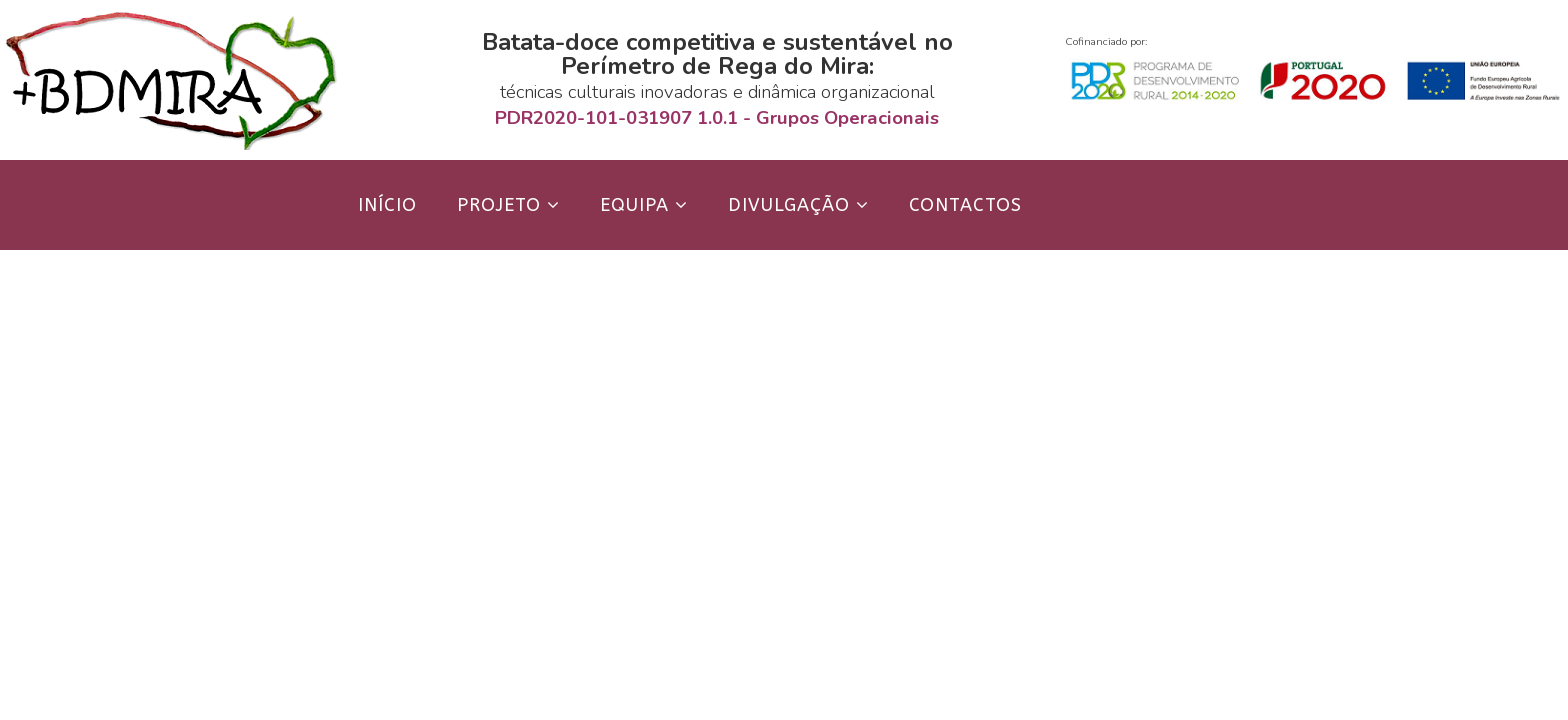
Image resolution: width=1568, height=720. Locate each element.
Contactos (965, 205)
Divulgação (789, 205)
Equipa (634, 205)
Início (387, 205)
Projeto (499, 205)
